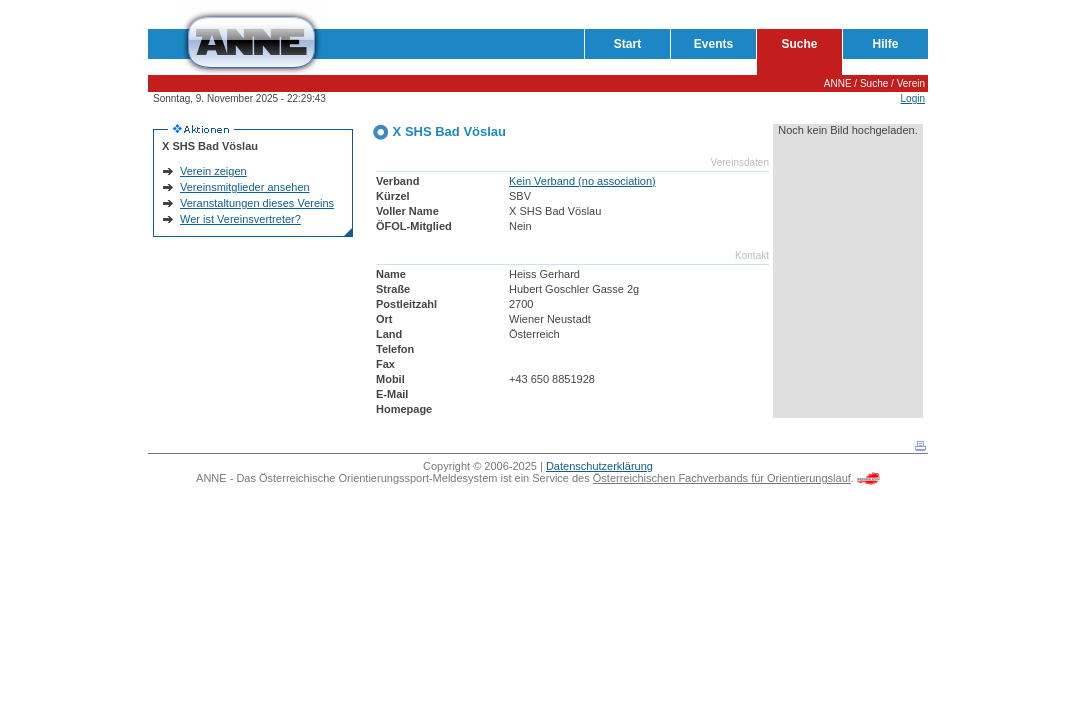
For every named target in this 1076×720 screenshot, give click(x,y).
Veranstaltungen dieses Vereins (257, 203)
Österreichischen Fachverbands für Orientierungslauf (722, 478)
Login (913, 98)
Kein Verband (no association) (582, 181)
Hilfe (885, 44)
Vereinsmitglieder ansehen (245, 187)
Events (713, 44)
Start (627, 44)
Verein (911, 83)
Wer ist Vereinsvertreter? (240, 219)
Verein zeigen (213, 171)
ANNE (838, 83)
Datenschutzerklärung (599, 466)
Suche (799, 44)
